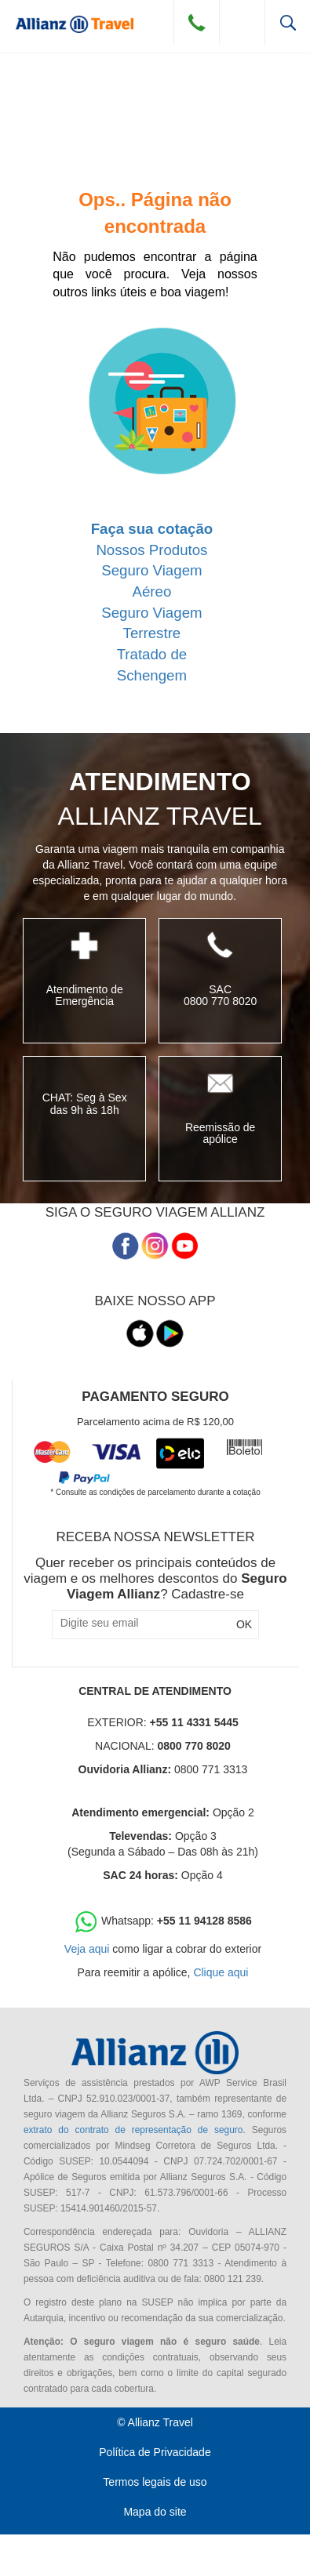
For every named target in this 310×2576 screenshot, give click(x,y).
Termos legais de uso (154, 2482)
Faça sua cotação (152, 529)
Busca (287, 22)
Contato (196, 22)
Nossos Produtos (151, 550)
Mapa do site (154, 2511)
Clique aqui (220, 1972)
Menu (242, 22)
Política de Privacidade (154, 2452)
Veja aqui (87, 1949)
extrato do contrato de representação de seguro (133, 2129)
